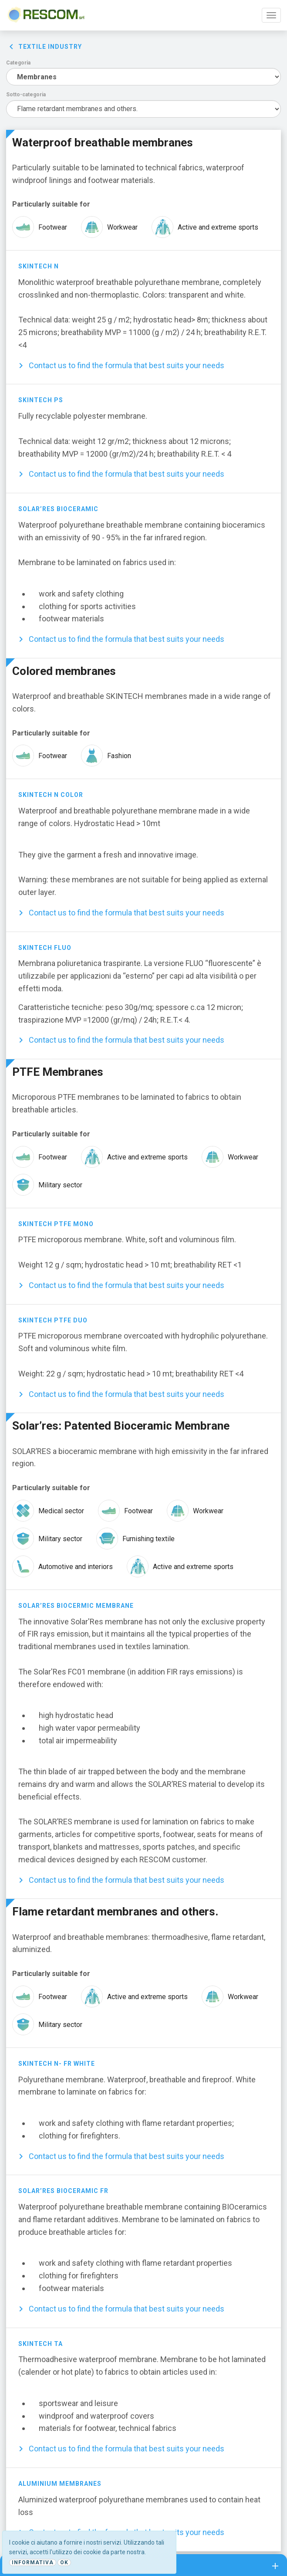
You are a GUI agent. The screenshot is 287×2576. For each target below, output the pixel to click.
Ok (64, 2562)
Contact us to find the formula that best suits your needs (126, 365)
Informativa (33, 2562)
